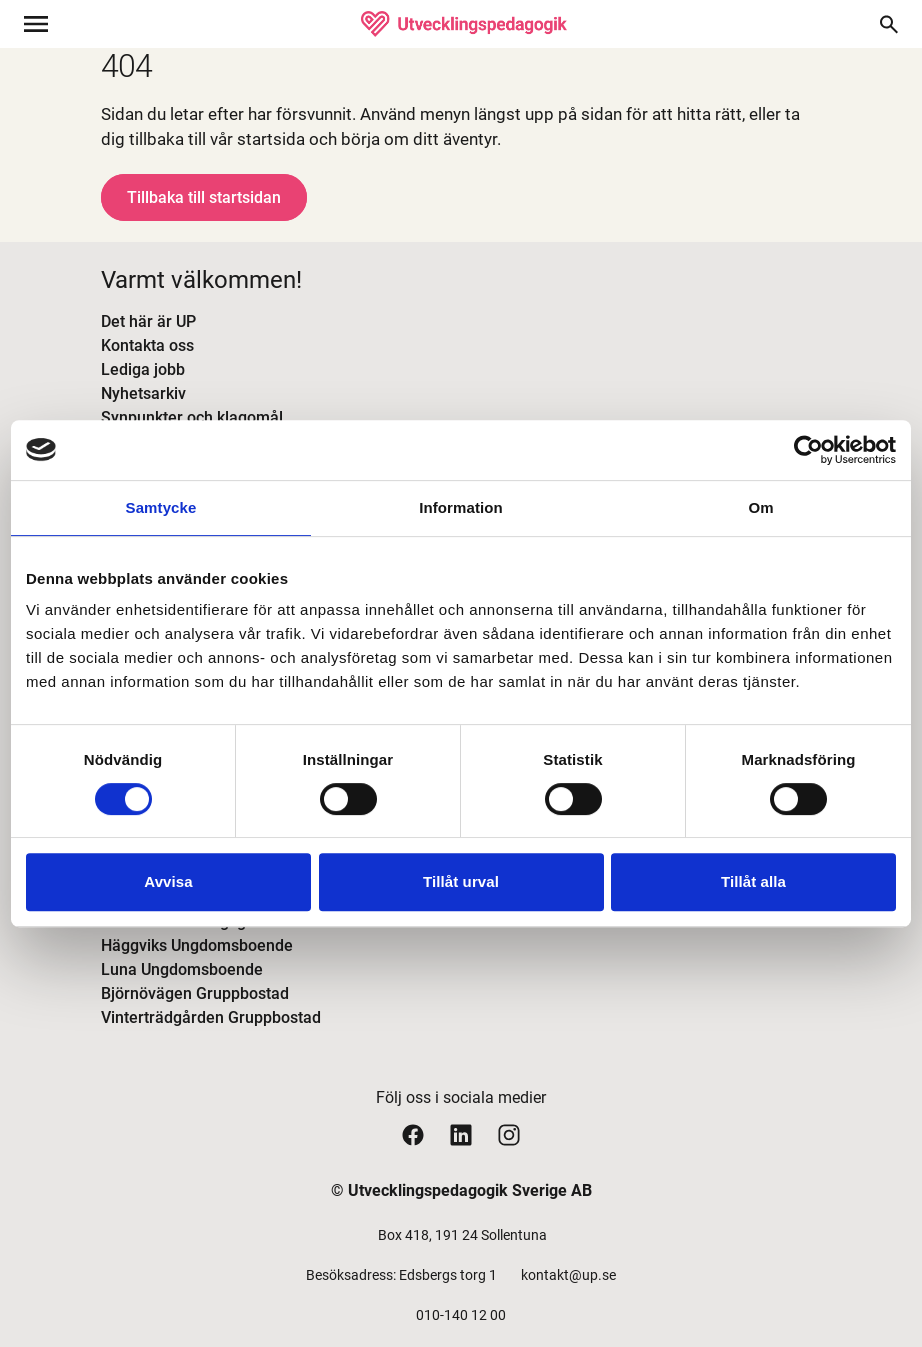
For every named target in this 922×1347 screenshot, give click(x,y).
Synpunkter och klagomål (192, 417)
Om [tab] (760, 507)
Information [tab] (461, 507)
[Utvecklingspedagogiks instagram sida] (509, 1134)
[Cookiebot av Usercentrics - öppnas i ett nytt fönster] (808, 450)
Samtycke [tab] (161, 507)
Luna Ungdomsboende (182, 969)
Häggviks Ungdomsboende (197, 945)
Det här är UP (148, 321)
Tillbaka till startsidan (204, 197)
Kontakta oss (147, 345)
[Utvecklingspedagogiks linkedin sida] (461, 1134)
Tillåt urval (461, 881)
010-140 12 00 (461, 1315)
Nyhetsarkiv (143, 393)
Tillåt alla (753, 881)
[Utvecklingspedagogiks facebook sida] (413, 1134)
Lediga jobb (143, 369)
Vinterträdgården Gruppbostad (211, 1017)
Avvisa (168, 881)
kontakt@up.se (568, 1275)
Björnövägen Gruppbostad (195, 993)
